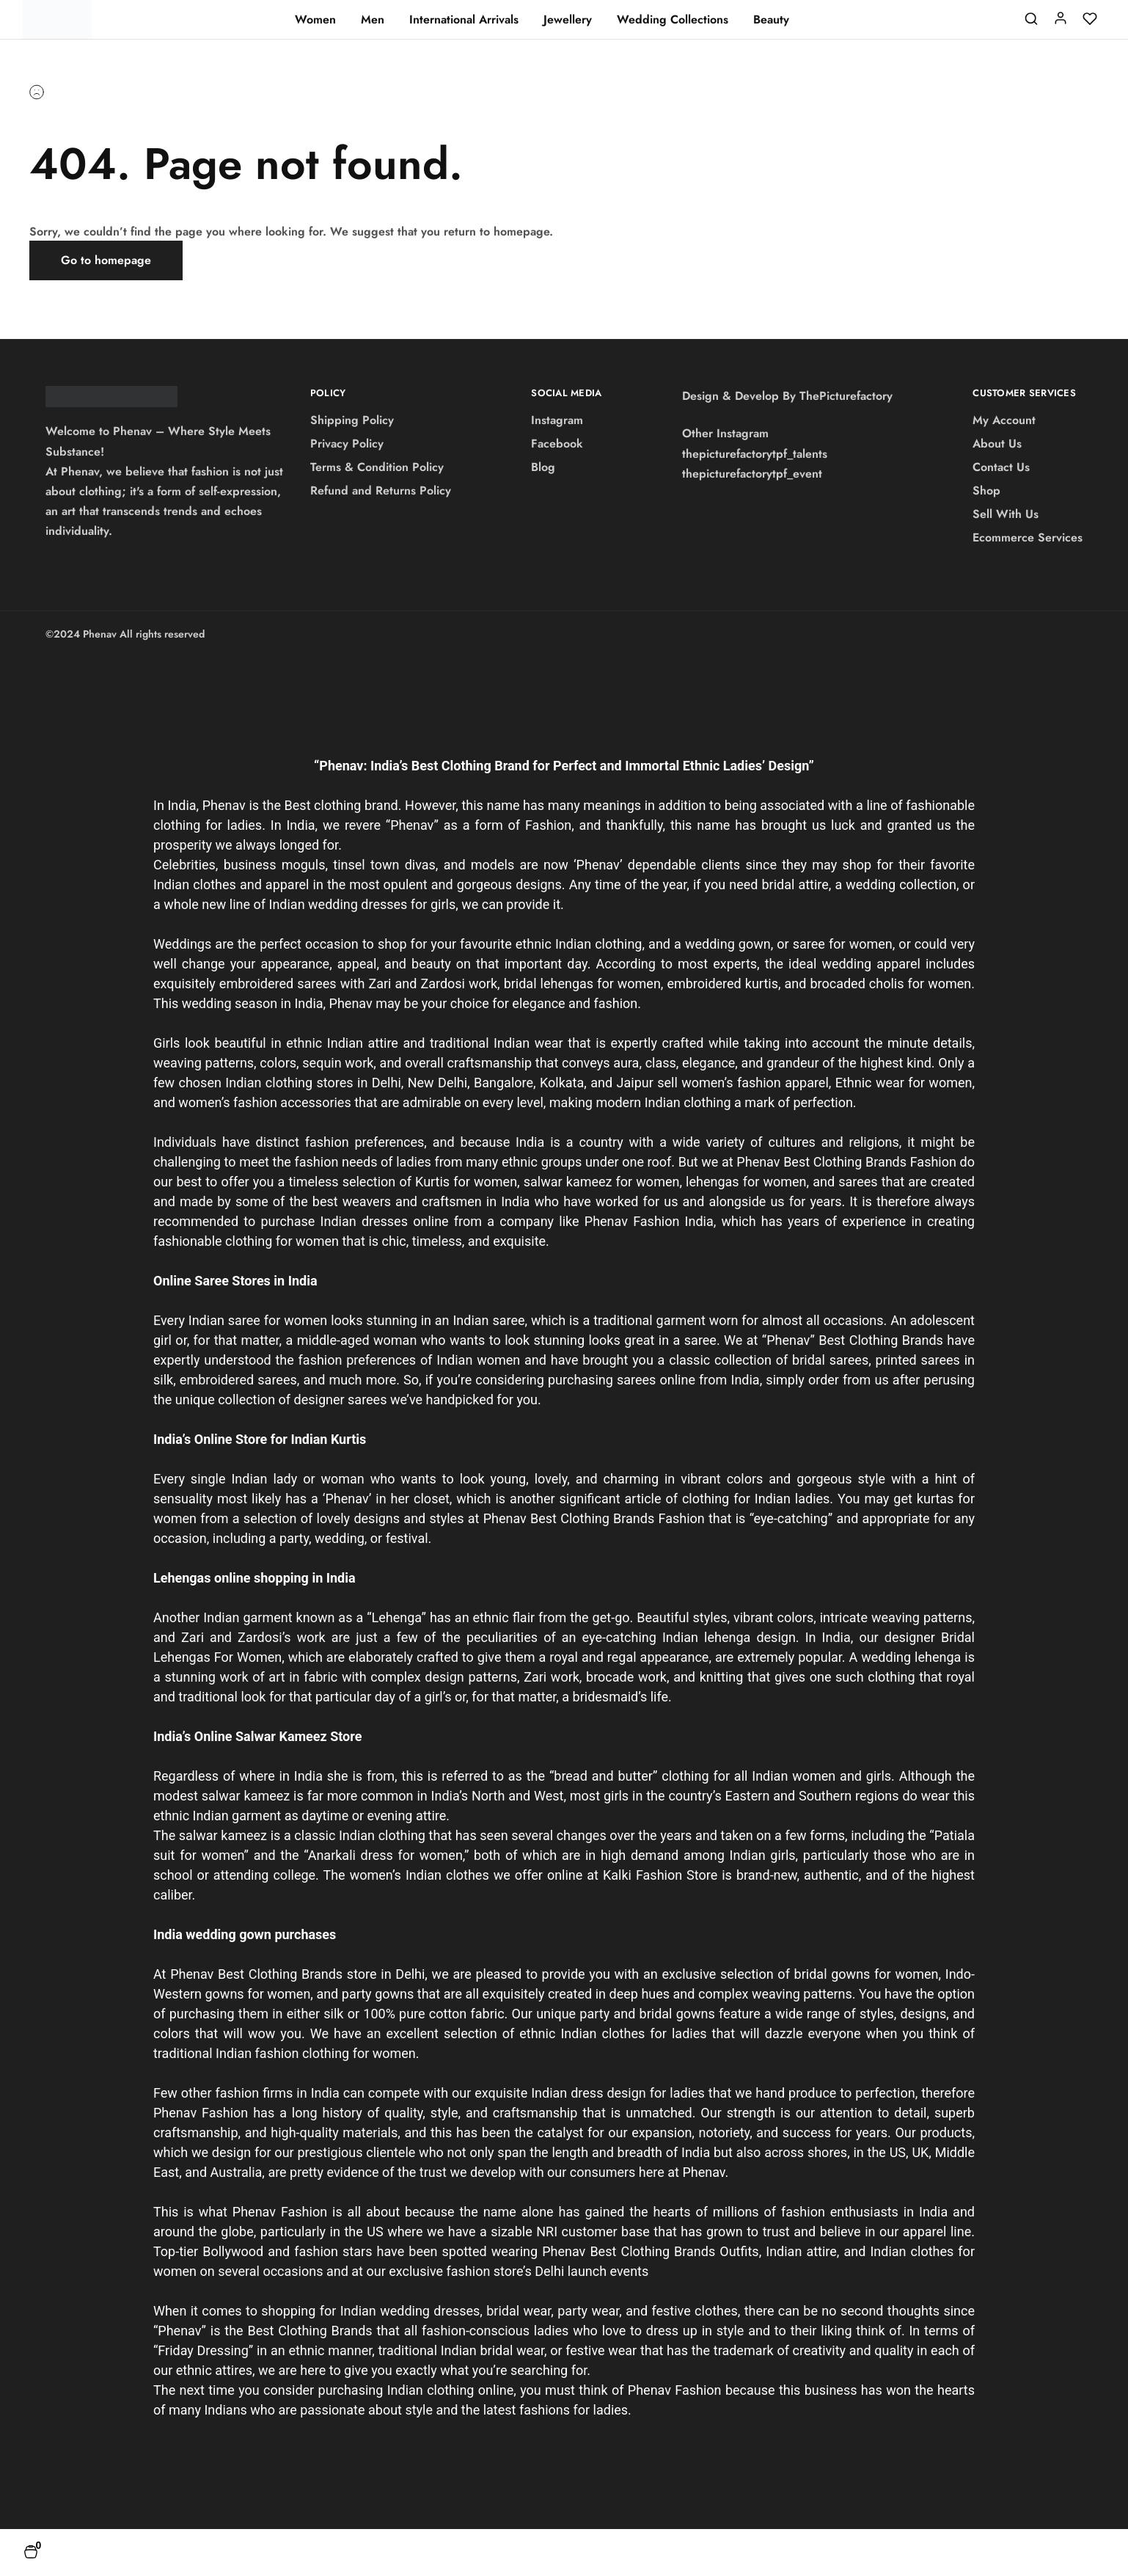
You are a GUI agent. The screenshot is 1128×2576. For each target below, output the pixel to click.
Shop (986, 490)
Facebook (557, 443)
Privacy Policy (347, 443)
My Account (1004, 420)
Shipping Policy (352, 420)
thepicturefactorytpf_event (752, 473)
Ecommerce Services (1028, 537)
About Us (997, 443)
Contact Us (1001, 467)
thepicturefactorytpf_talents (754, 453)
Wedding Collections (672, 20)
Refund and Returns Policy (380, 490)
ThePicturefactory (846, 395)
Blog (543, 467)
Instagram (557, 420)
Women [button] (315, 20)
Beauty (771, 20)
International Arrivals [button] (464, 20)
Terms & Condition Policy (377, 467)
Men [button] (372, 20)
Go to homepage (106, 260)
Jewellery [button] (567, 20)
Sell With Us (1006, 514)
